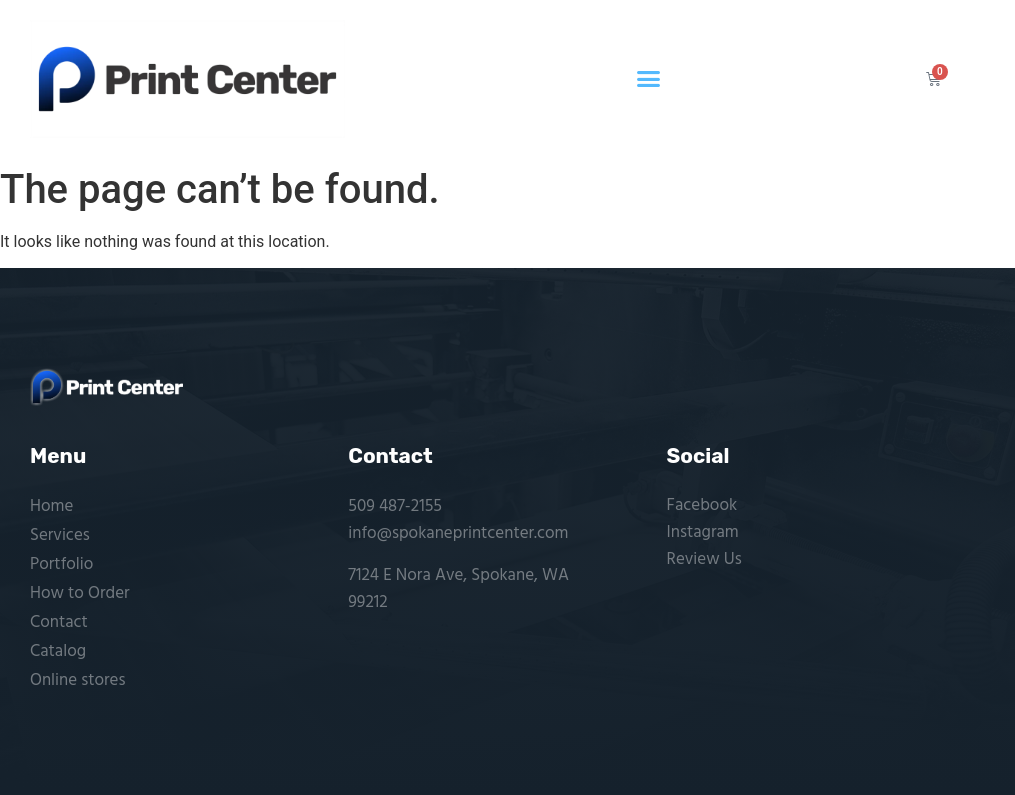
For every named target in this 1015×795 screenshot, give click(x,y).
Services (60, 535)
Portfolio (61, 564)
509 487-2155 (395, 506)
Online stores (77, 680)
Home (51, 506)
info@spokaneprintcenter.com (458, 533)
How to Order (80, 593)
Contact (59, 622)
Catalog (58, 651)
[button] (649, 79)
